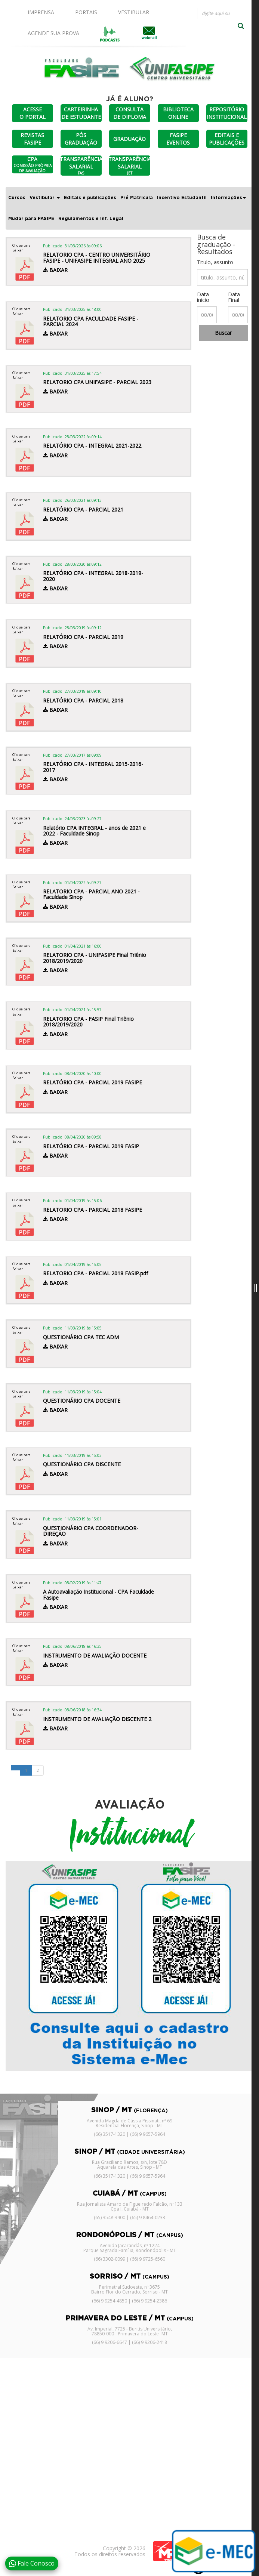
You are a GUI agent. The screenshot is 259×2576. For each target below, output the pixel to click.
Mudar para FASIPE (31, 218)
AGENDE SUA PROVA (53, 33)
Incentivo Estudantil (182, 197)
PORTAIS (86, 12)
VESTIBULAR (133, 12)
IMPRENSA (41, 12)
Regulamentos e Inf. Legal (90, 218)
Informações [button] (228, 197)
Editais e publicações (90, 197)
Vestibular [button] (45, 197)
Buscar (223, 332)
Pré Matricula (136, 197)
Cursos (16, 197)
